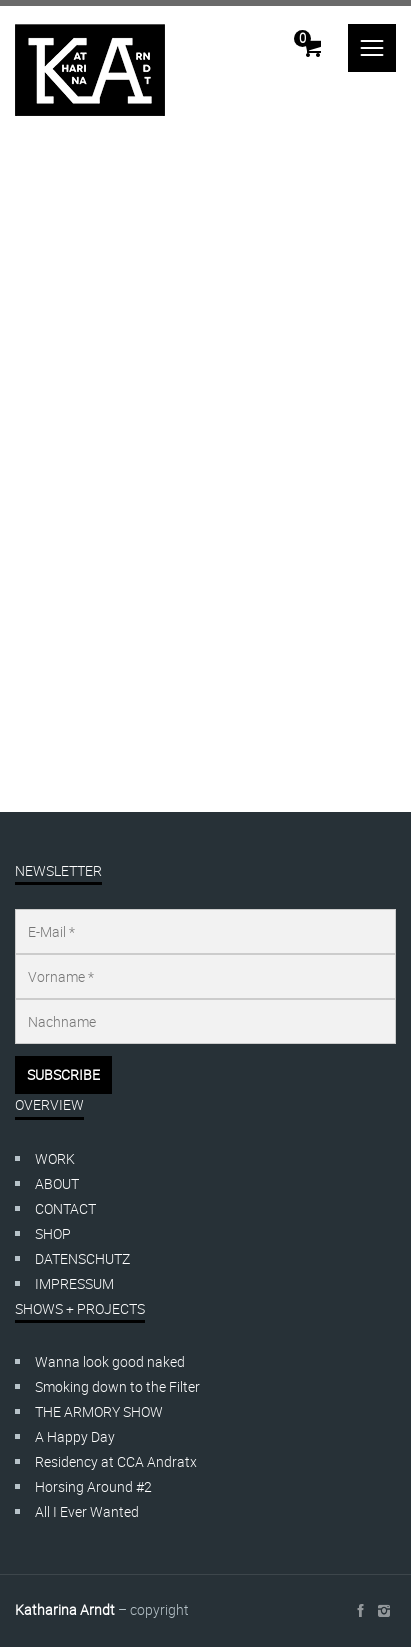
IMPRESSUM (74, 1283)
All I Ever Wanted (87, 1511)
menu (372, 48)
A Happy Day (75, 1436)
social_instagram (384, 1611)
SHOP (53, 1233)
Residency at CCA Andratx (116, 1461)
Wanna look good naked (110, 1361)
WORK (55, 1158)
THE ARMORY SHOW (99, 1411)
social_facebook (360, 1611)
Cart (302, 38)
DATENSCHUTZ (82, 1258)
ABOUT (57, 1183)
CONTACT (65, 1208)
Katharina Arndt (65, 1609)
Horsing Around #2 (93, 1486)
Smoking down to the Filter (117, 1386)
